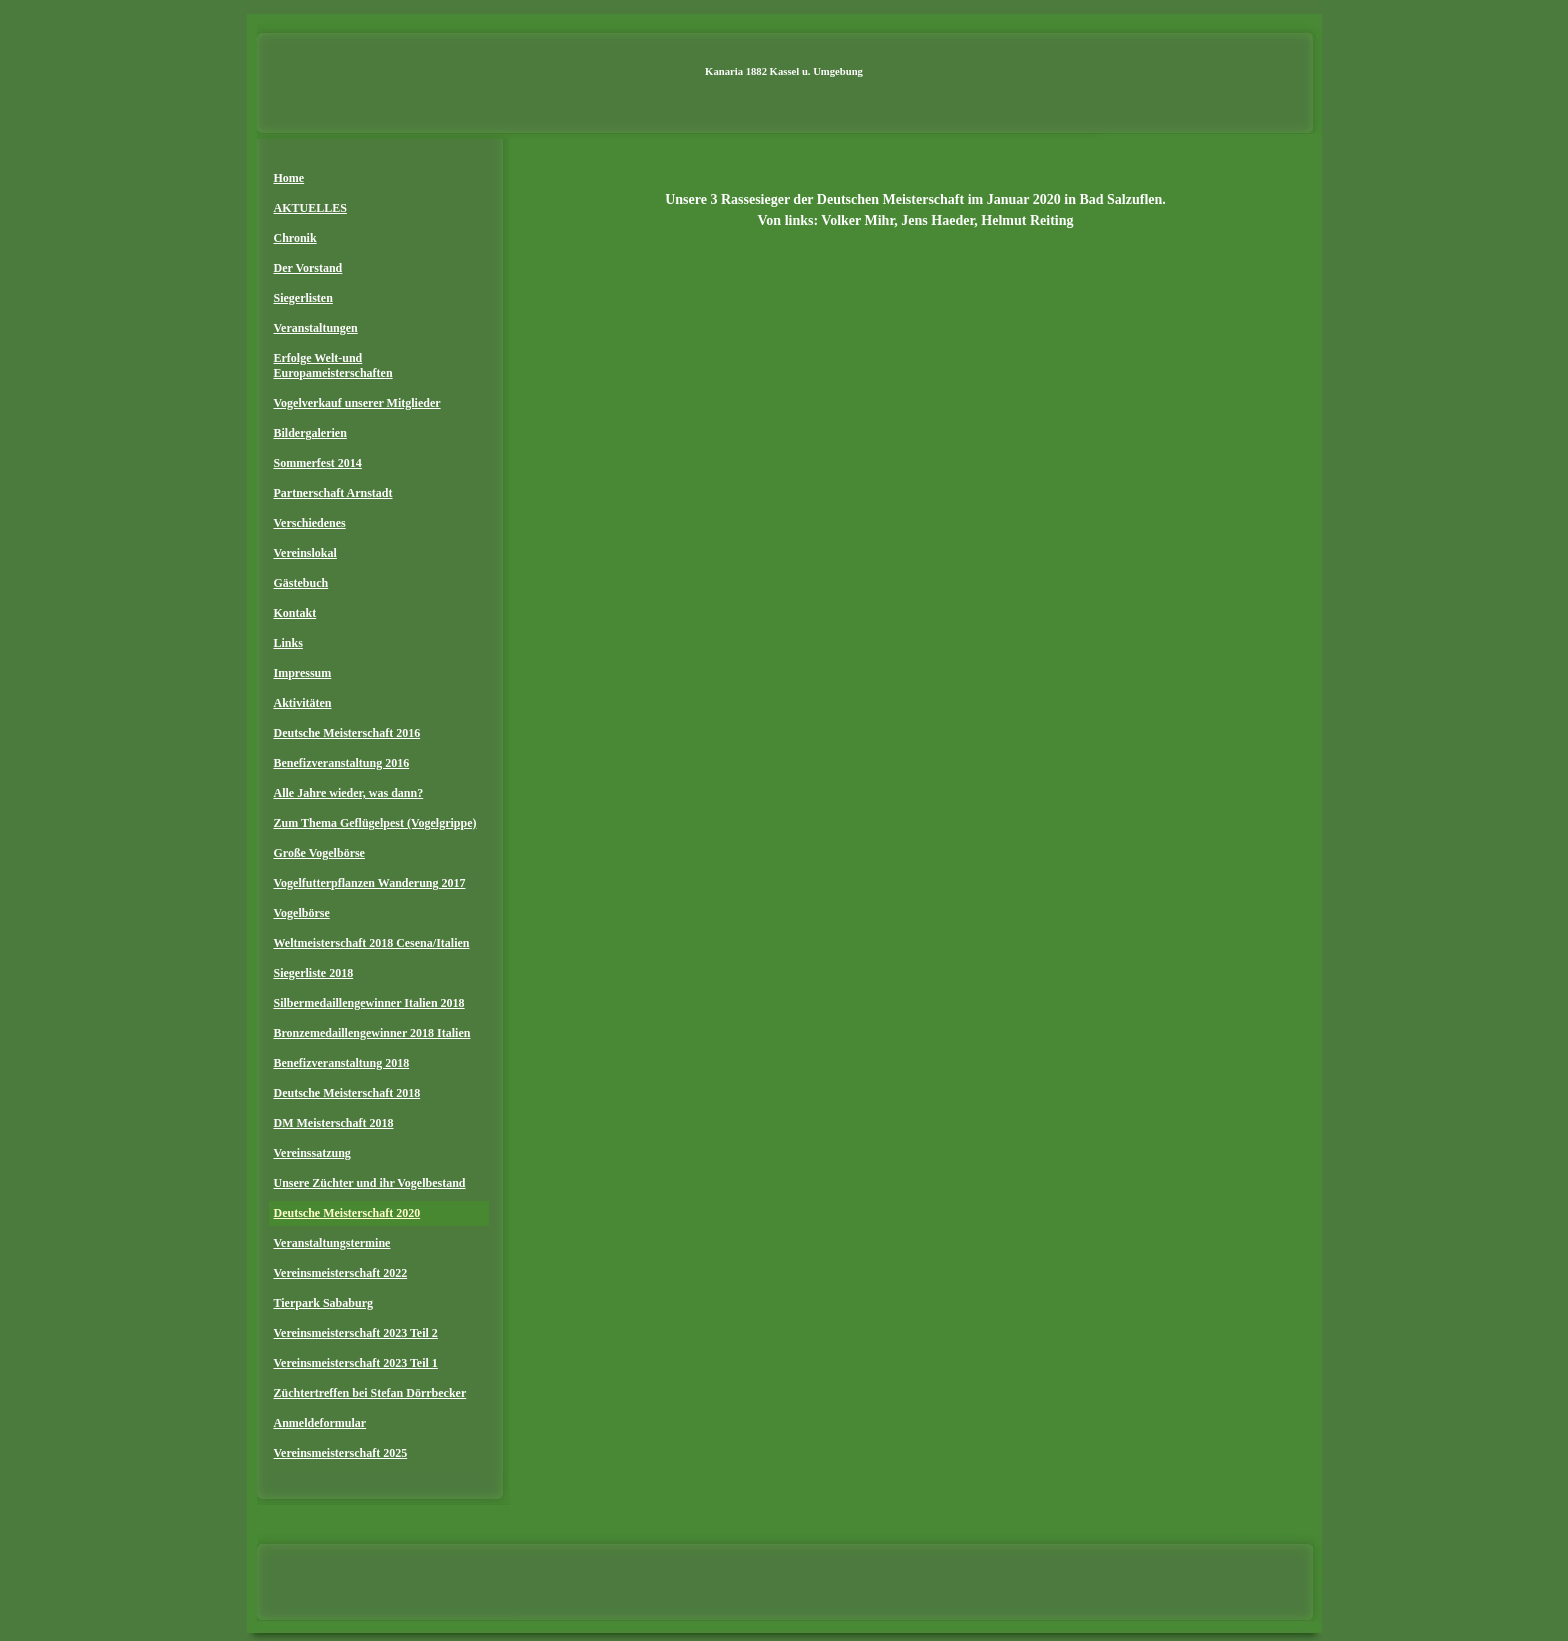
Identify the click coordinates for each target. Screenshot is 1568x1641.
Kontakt (295, 613)
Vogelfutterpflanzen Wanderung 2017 (370, 883)
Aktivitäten (303, 703)
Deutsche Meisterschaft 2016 (347, 733)
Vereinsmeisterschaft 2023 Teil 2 (356, 1333)
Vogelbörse (302, 913)
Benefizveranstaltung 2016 (342, 763)
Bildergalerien (310, 433)
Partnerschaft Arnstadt (333, 493)
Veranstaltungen (316, 328)
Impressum (303, 673)
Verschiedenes (310, 523)
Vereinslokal (305, 553)
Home (289, 178)
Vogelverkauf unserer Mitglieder (357, 403)
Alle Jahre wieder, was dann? (349, 793)
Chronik (295, 238)
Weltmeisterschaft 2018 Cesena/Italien (372, 943)
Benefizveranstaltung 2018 (342, 1063)
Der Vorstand (308, 268)
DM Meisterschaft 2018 (334, 1123)
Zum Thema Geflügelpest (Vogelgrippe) (375, 823)
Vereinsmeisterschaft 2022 (341, 1273)
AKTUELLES (310, 208)
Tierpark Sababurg (323, 1303)
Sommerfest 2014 (318, 463)
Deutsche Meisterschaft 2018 (347, 1093)
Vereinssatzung (312, 1153)
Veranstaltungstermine (332, 1243)
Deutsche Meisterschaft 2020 (347, 1213)
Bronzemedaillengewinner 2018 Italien (372, 1033)
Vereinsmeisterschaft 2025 (341, 1453)
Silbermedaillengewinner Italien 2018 (369, 1003)
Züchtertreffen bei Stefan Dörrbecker (370, 1393)
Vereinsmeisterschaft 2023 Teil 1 (356, 1363)
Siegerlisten (303, 298)
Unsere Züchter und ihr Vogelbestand (370, 1183)
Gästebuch (301, 583)
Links (288, 643)
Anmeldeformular (320, 1423)
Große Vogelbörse (319, 853)
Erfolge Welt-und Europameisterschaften (333, 365)
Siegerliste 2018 (314, 973)
